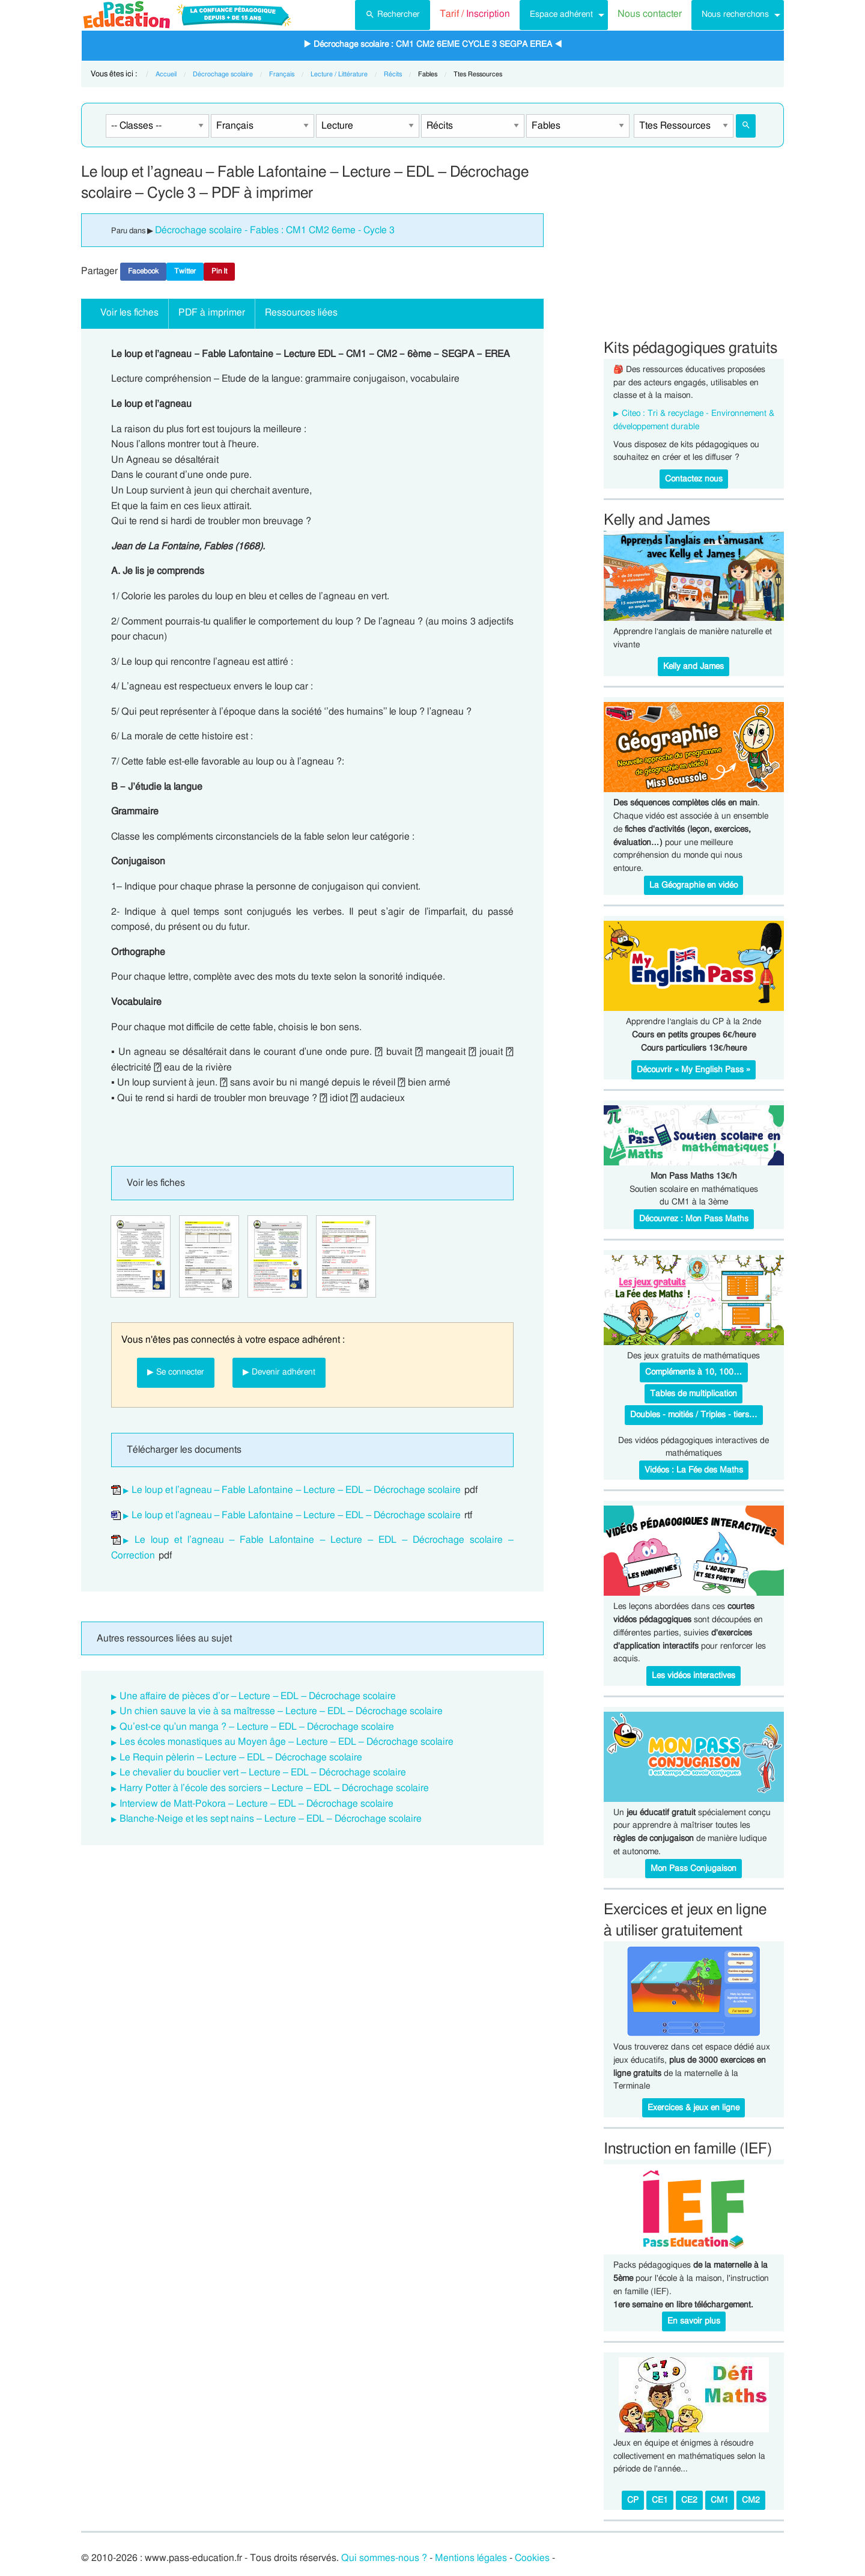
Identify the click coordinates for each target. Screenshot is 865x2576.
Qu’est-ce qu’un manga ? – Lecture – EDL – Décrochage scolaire (257, 1727)
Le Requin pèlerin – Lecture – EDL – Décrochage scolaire (241, 1757)
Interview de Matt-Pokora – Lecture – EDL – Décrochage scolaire (256, 1803)
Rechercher (392, 13)
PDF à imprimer (211, 312)
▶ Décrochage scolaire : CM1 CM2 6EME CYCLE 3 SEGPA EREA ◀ (433, 44)
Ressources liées (301, 312)
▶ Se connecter (175, 1371)
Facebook (143, 271)
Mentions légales (471, 2558)
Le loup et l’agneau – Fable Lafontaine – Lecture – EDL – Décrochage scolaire (296, 1490)
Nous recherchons (735, 14)
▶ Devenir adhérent (279, 1371)
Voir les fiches (129, 312)
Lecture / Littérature (339, 74)
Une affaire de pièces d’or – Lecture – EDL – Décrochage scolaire (258, 1696)
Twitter (185, 271)
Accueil (166, 74)
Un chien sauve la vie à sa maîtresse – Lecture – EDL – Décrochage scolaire (281, 1711)
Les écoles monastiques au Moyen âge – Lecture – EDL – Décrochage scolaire (287, 1742)
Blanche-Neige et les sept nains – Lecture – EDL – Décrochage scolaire (271, 1819)
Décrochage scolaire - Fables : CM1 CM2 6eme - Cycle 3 (275, 230)
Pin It (219, 271)
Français (281, 74)
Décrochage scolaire (223, 74)
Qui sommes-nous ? (384, 2558)
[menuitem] (392, 15)
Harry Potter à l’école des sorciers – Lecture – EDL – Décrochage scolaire (274, 1788)
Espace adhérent (561, 14)
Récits (393, 74)
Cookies (532, 2558)
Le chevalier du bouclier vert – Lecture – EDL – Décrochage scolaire (263, 1772)
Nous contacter (650, 14)
